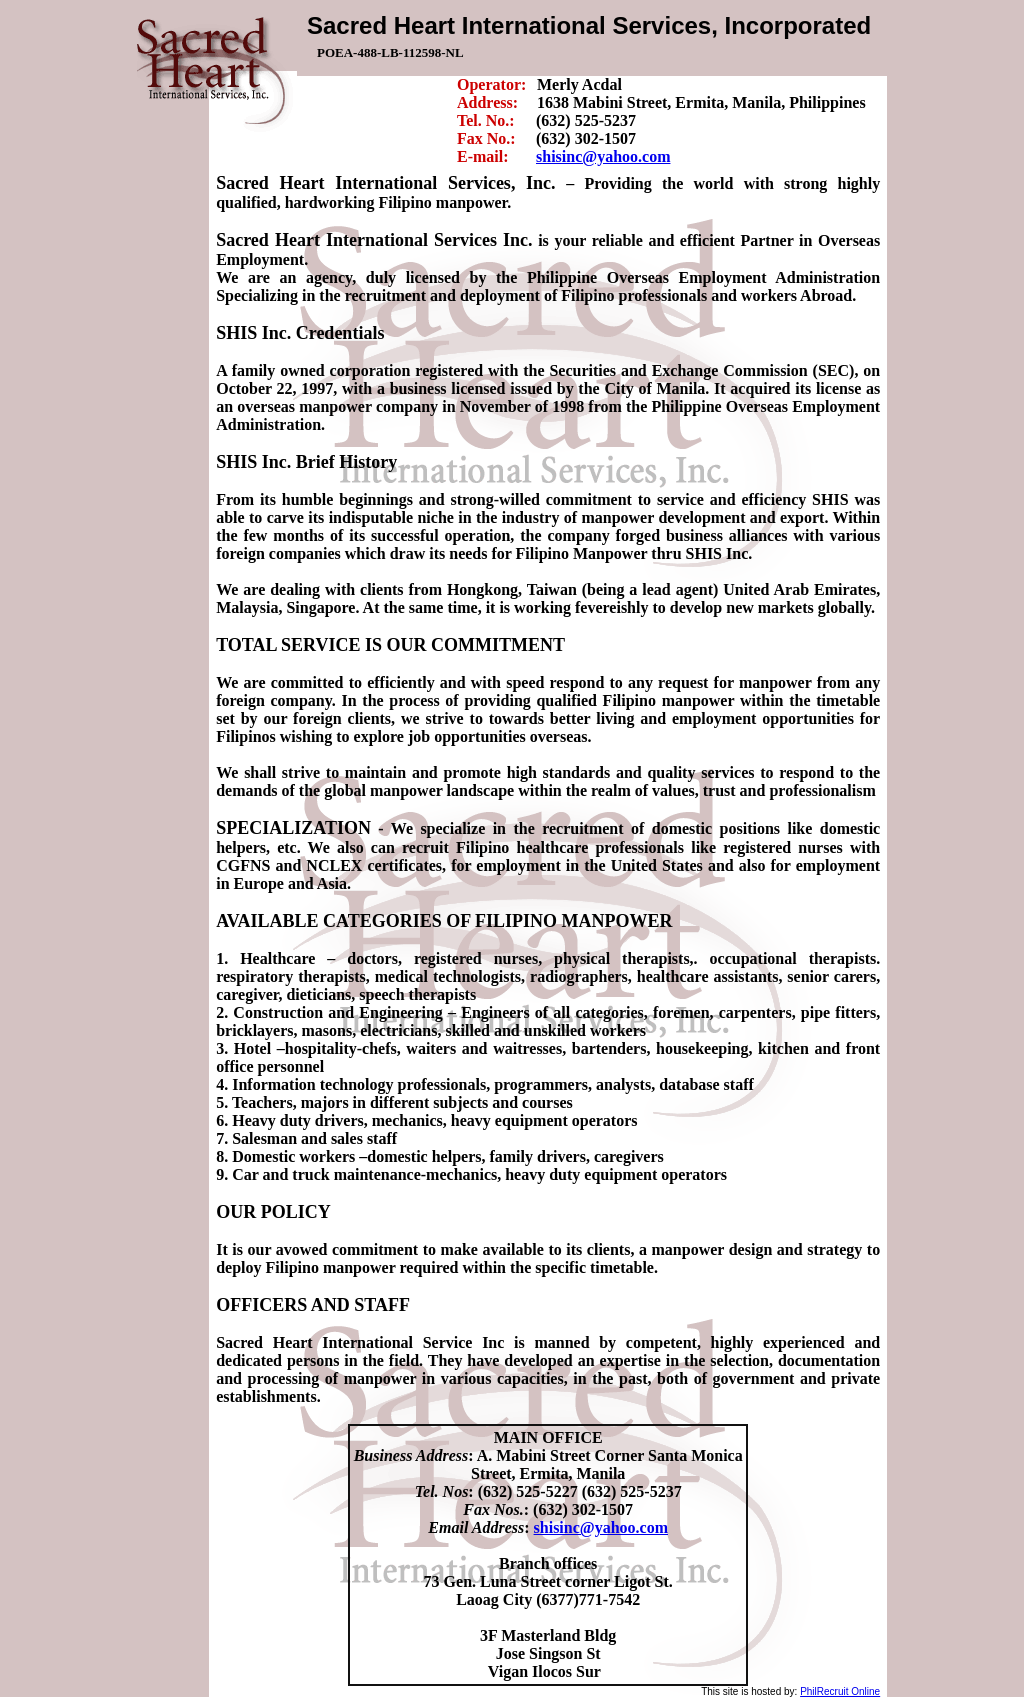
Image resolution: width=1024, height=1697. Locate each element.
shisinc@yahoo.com (603, 156)
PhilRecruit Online (840, 1691)
